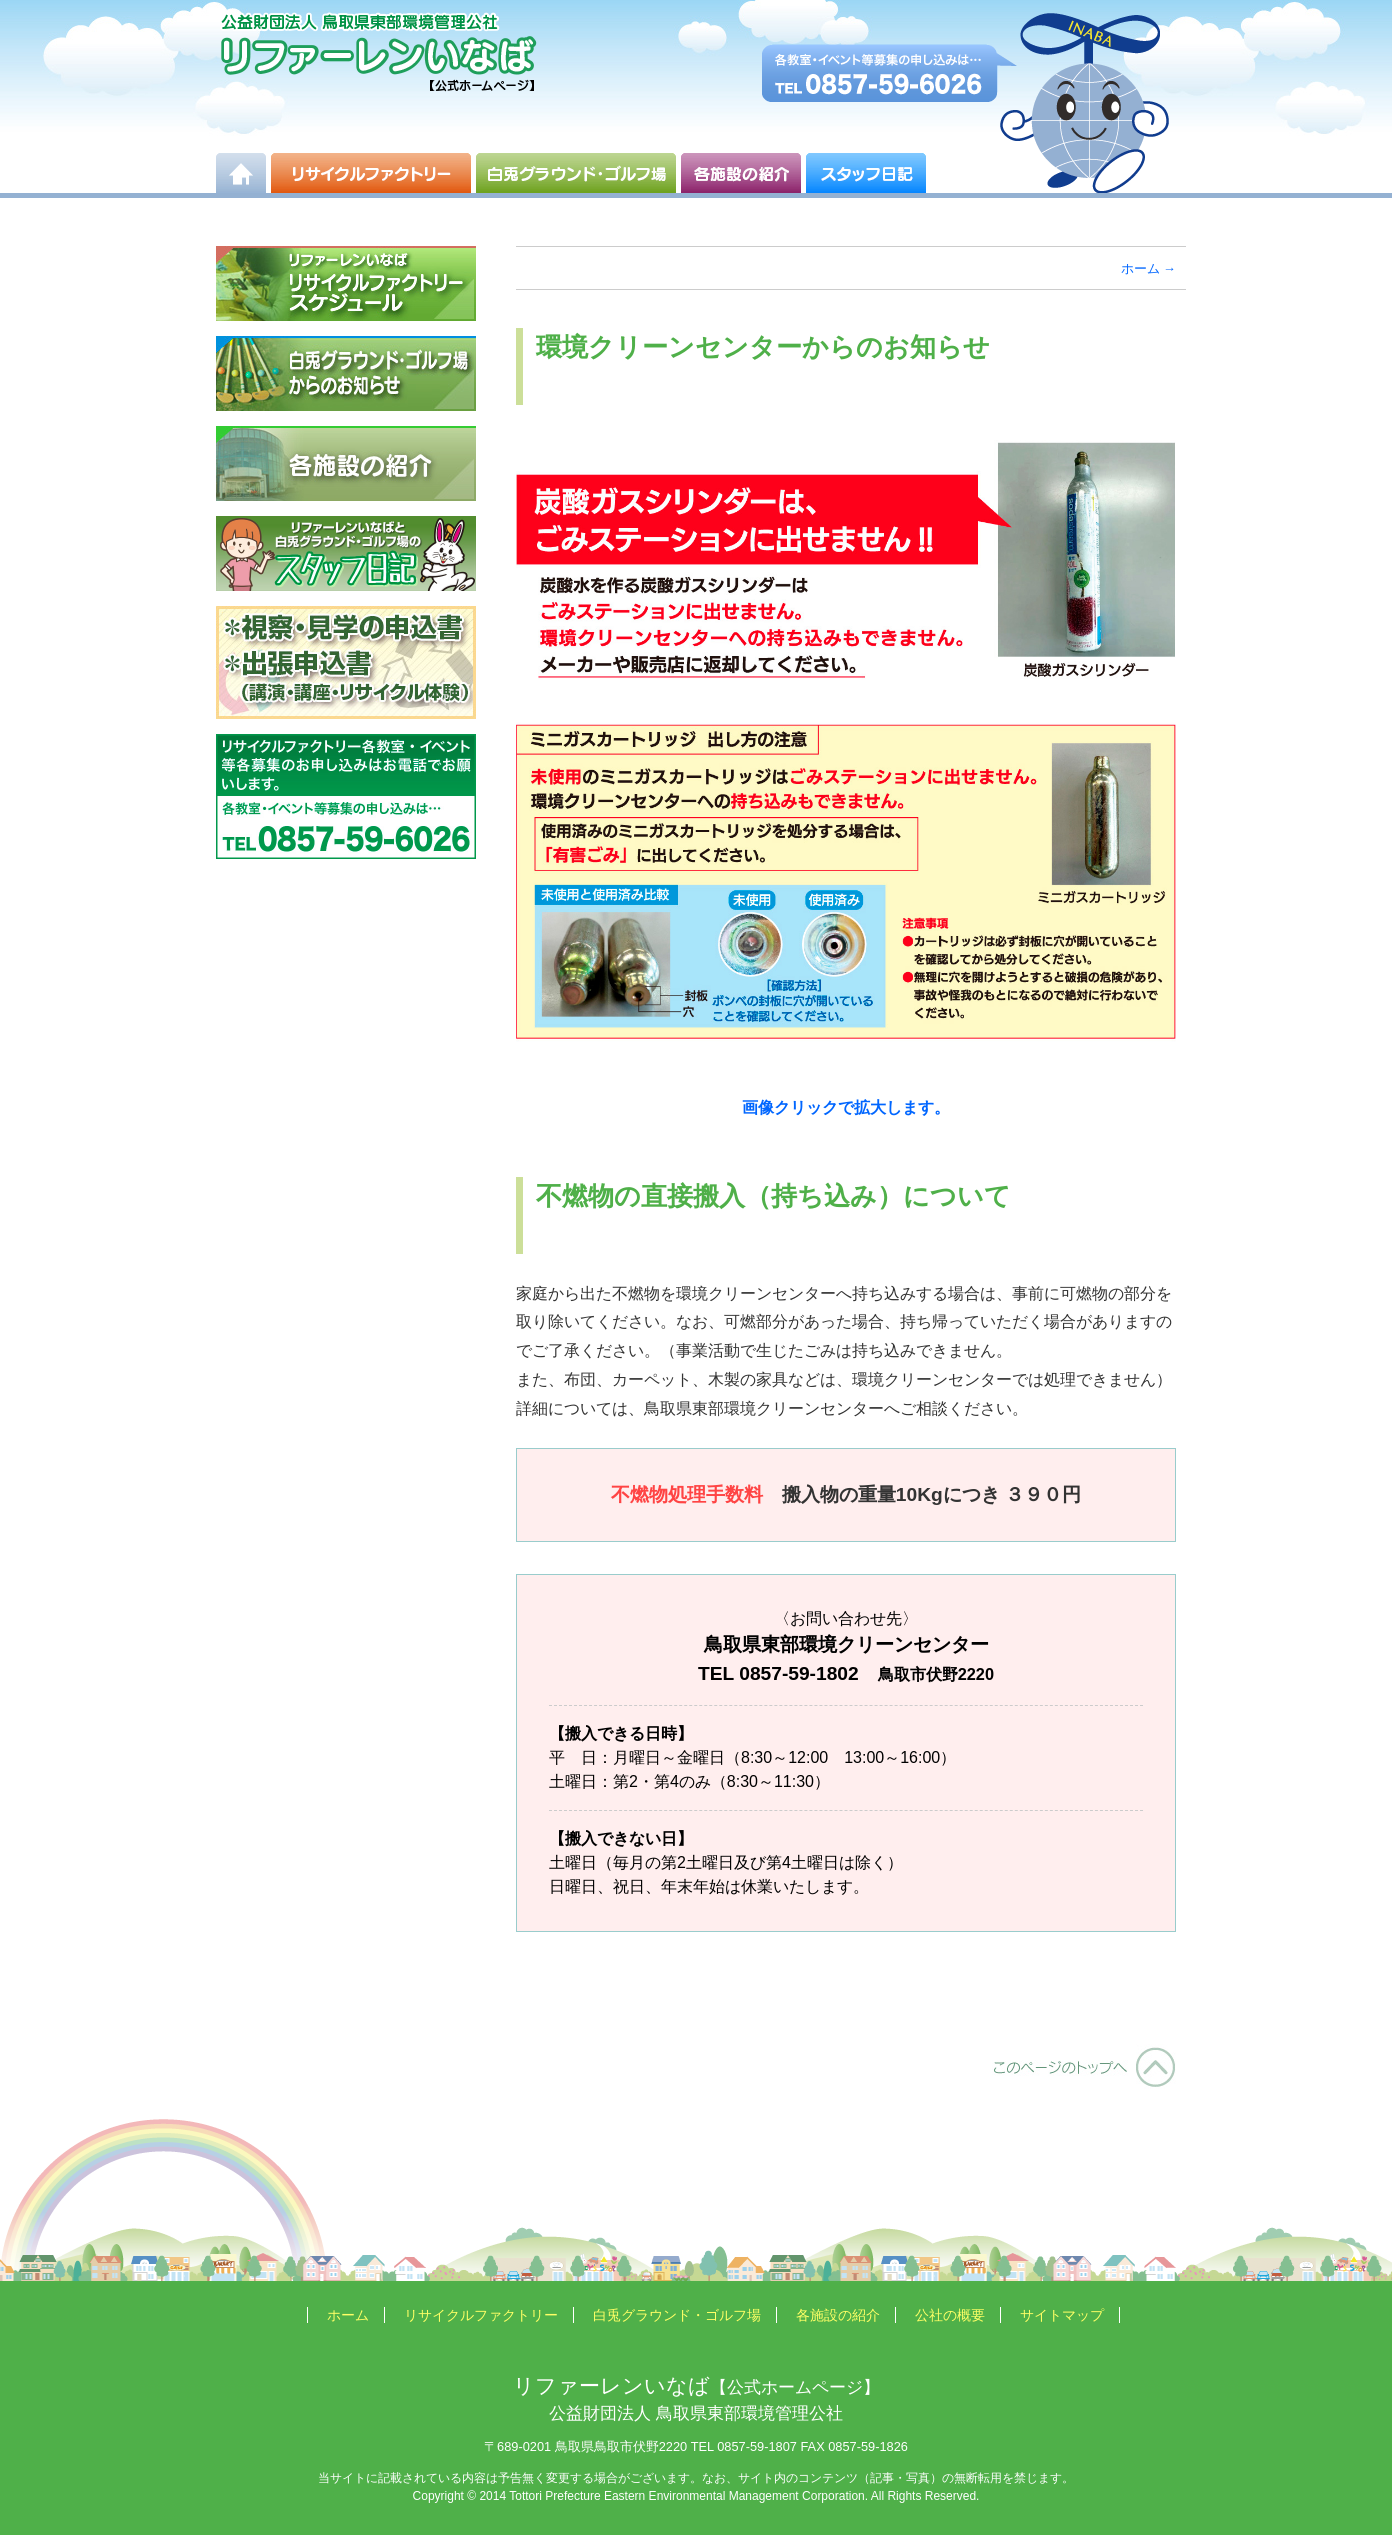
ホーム (1140, 268)
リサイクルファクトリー (481, 2315)
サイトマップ (1062, 2315)
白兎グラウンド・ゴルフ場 (677, 2315)
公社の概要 (950, 2315)
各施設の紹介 (838, 2315)
